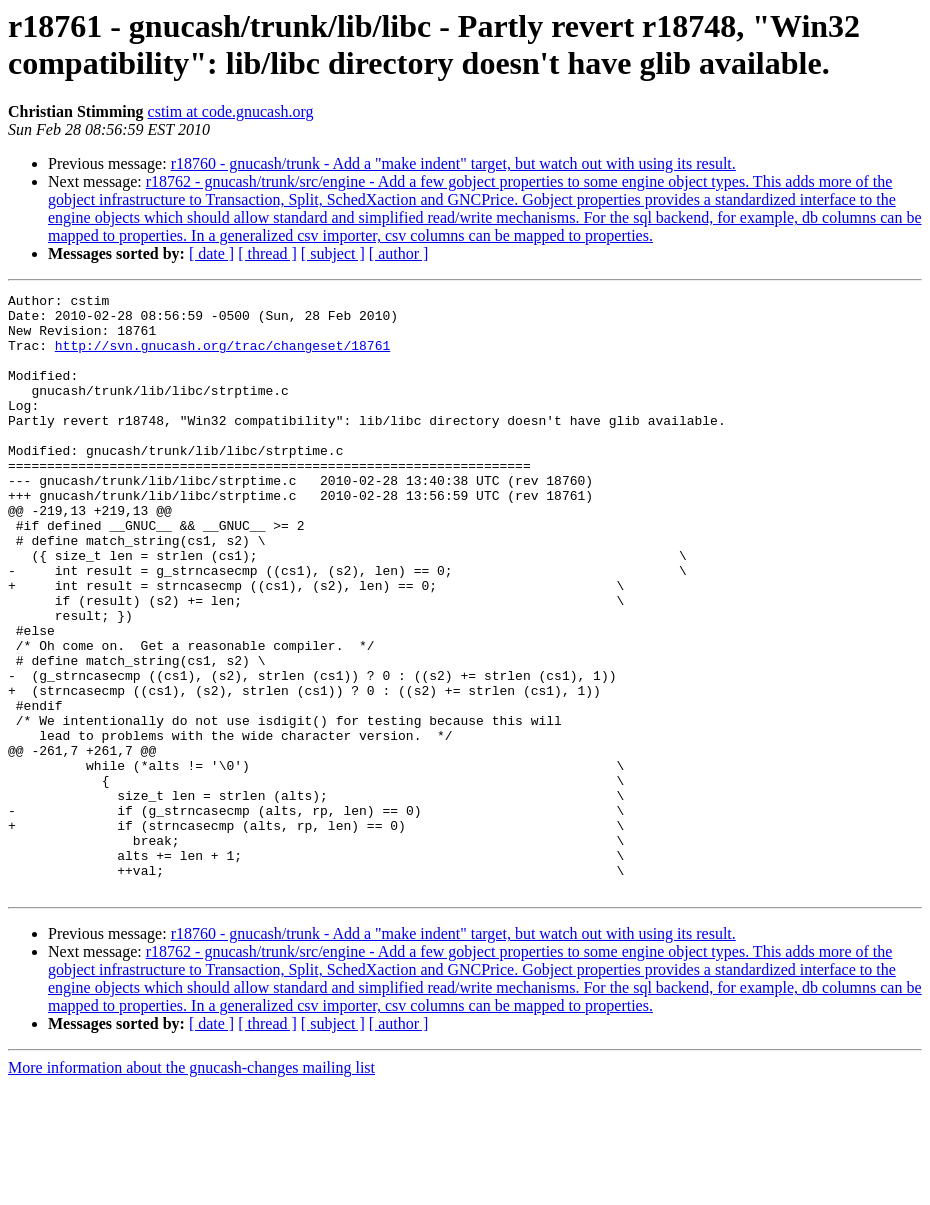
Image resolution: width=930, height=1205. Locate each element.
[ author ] (399, 253)
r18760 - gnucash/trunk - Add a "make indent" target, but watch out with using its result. (453, 163)
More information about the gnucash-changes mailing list (191, 1187)
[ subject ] (333, 253)
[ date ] (211, 253)
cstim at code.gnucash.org (231, 111)
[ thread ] (267, 253)
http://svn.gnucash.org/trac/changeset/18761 (222, 357)
